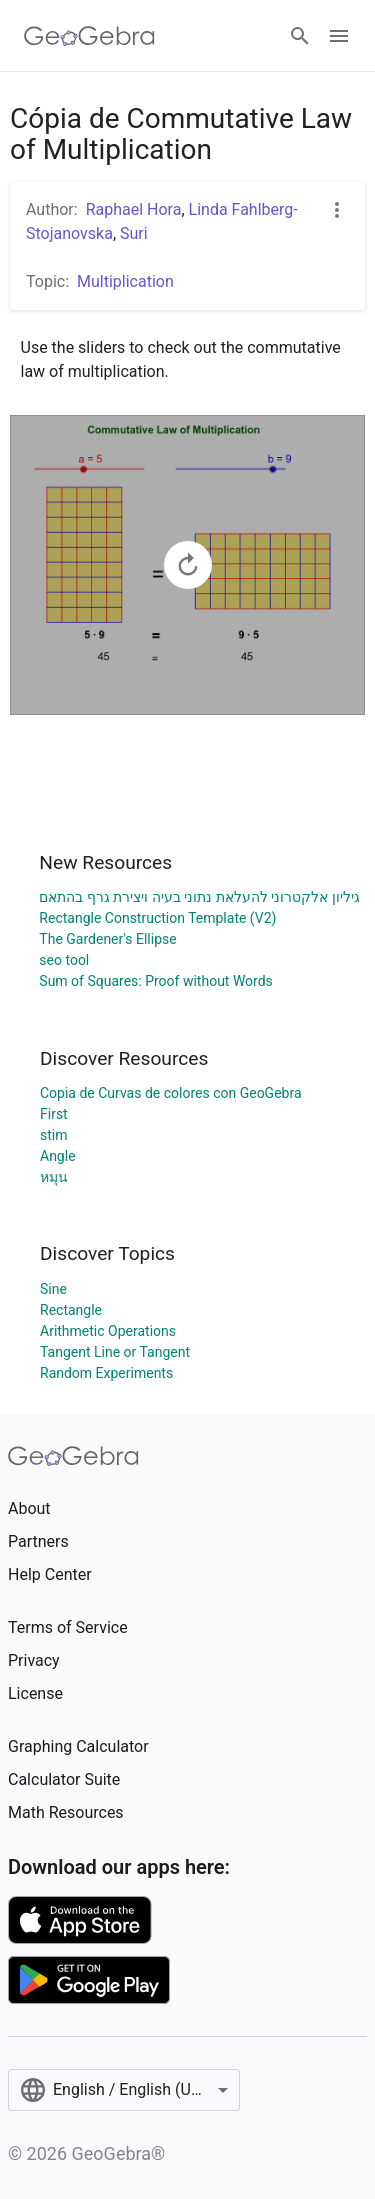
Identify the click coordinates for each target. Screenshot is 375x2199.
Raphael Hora (134, 209)
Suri (134, 233)
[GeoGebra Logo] (89, 36)
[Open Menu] (339, 36)
